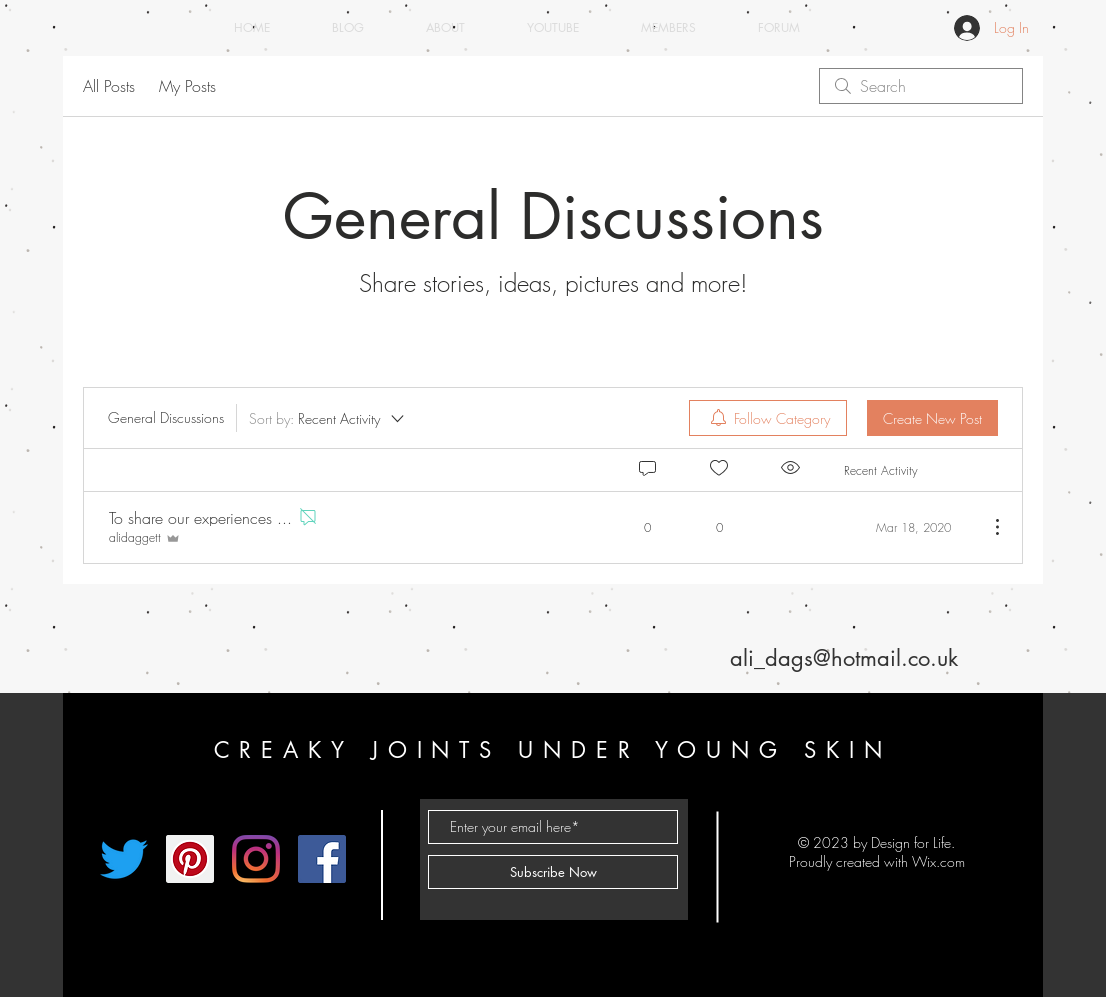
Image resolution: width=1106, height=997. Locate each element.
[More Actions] (987, 527)
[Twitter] (124, 859)
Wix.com (938, 861)
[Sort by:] (328, 418)
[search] (921, 86)
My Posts (187, 86)
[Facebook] (322, 859)
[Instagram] (256, 859)
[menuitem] (768, 418)
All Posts (109, 86)
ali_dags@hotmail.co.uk (844, 658)
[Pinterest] (190, 859)
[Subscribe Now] (553, 872)
